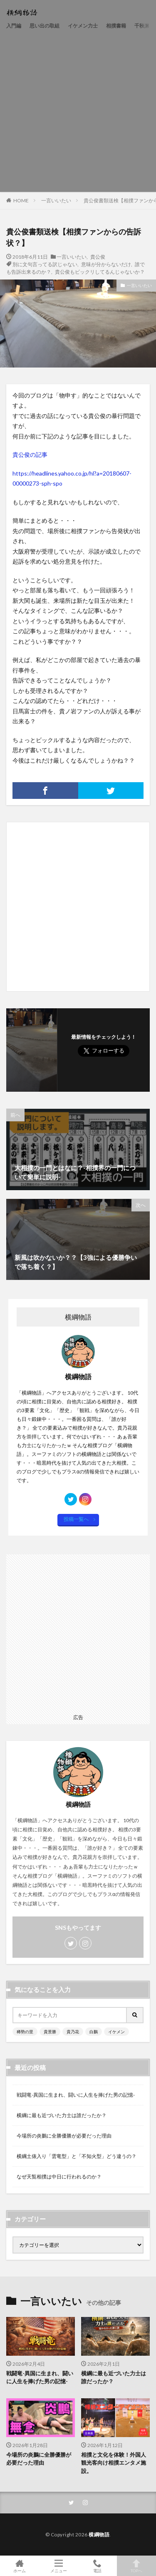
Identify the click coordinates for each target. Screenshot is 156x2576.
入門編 (13, 26)
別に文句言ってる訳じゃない (44, 264)
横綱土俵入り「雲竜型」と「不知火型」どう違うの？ (76, 2156)
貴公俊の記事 (29, 454)
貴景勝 (50, 2031)
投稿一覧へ (76, 1519)
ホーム (19, 2566)
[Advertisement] (78, 109)
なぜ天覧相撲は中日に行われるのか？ (59, 2176)
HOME (21, 200)
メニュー (58, 2566)
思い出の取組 (44, 26)
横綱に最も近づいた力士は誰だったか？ (61, 2115)
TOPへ (136, 2566)
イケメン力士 (83, 26)
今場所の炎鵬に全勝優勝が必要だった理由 (64, 2136)
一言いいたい (56, 200)
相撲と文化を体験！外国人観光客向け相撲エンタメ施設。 (113, 2462)
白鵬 (93, 2031)
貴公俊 (97, 256)
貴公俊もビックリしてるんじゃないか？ (100, 271)
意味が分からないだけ (106, 264)
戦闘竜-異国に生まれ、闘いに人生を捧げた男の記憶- (76, 2095)
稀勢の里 (25, 2031)
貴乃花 (73, 2031)
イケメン (116, 2031)
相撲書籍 (116, 26)
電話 (97, 2566)
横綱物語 (99, 2534)
